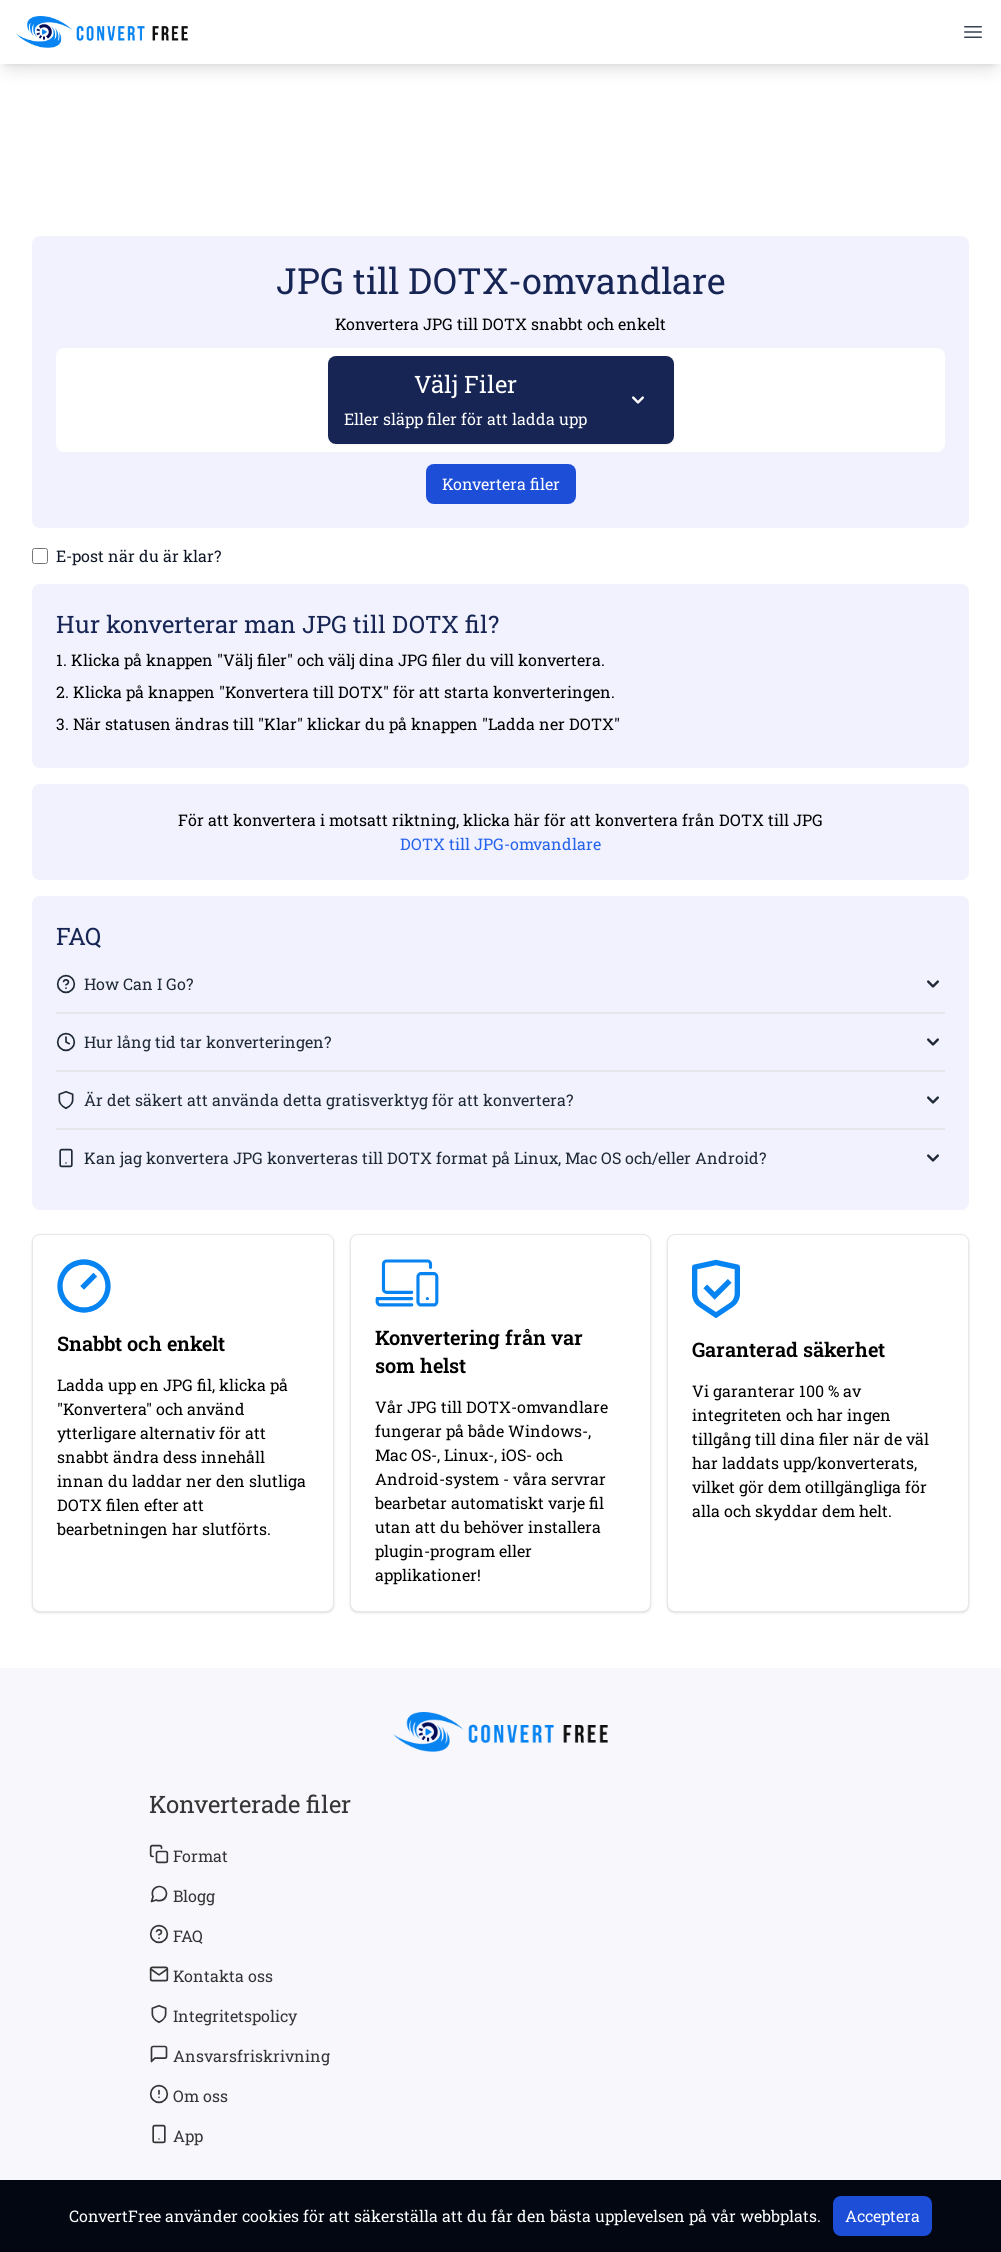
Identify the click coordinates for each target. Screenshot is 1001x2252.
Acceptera (882, 2215)
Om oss (188, 2095)
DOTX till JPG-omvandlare (500, 843)
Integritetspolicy (223, 2015)
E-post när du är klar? (138, 555)
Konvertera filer (501, 483)
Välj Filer (466, 398)
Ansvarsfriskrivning (239, 2055)
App (176, 2135)
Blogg (182, 1895)
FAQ (176, 1935)
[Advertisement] (501, 121)
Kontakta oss (211, 1975)
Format (188, 1855)
